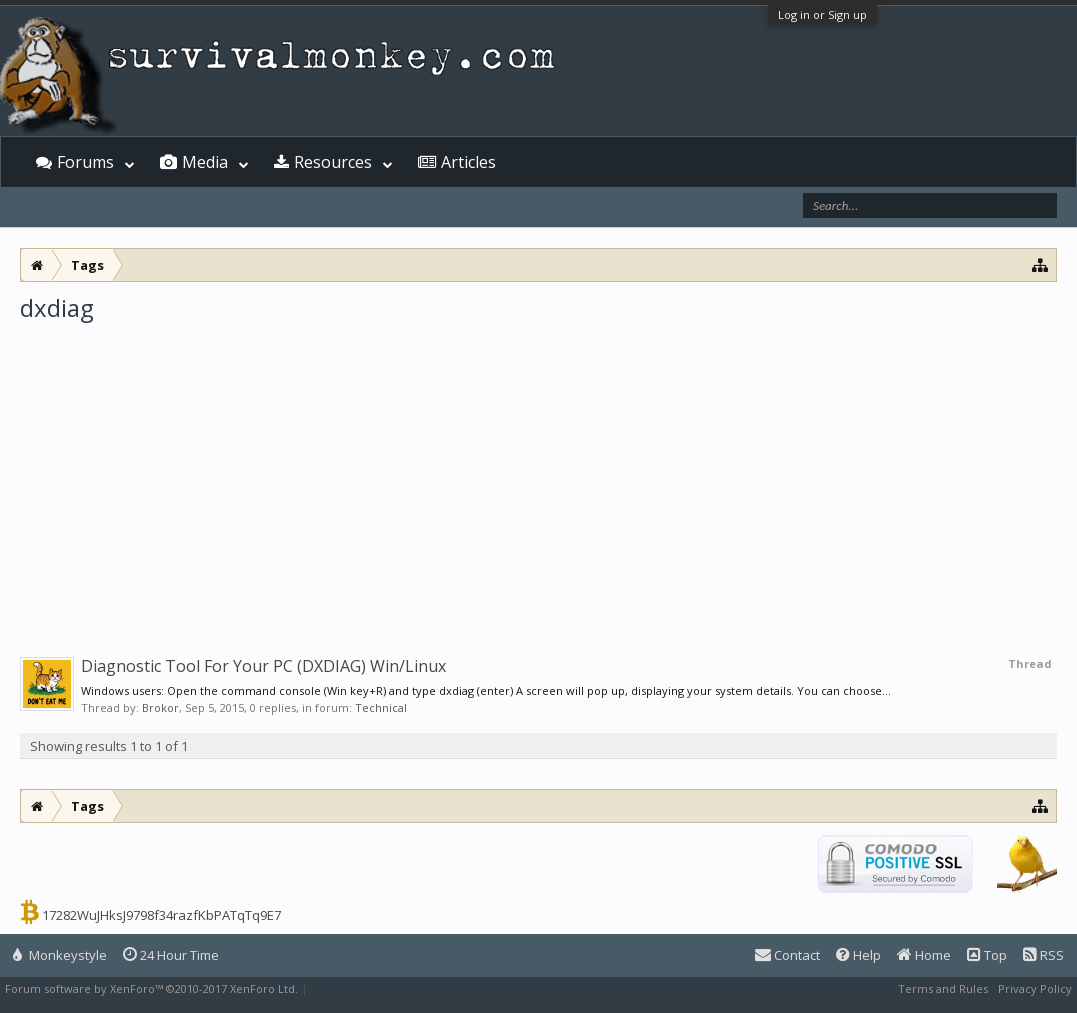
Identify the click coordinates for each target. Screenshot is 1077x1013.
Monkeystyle (60, 955)
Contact (787, 955)
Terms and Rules (943, 988)
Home (924, 955)
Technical (381, 707)
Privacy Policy (1035, 988)
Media (205, 162)
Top (987, 955)
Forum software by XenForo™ (151, 988)
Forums (85, 162)
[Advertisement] (538, 474)
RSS (1043, 955)
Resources (333, 162)
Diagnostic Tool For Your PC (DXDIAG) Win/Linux (263, 666)
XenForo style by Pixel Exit (381, 988)
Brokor (160, 707)
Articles (468, 162)
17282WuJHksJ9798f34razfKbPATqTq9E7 (161, 915)
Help (858, 955)
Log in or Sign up (822, 14)
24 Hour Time (171, 955)
